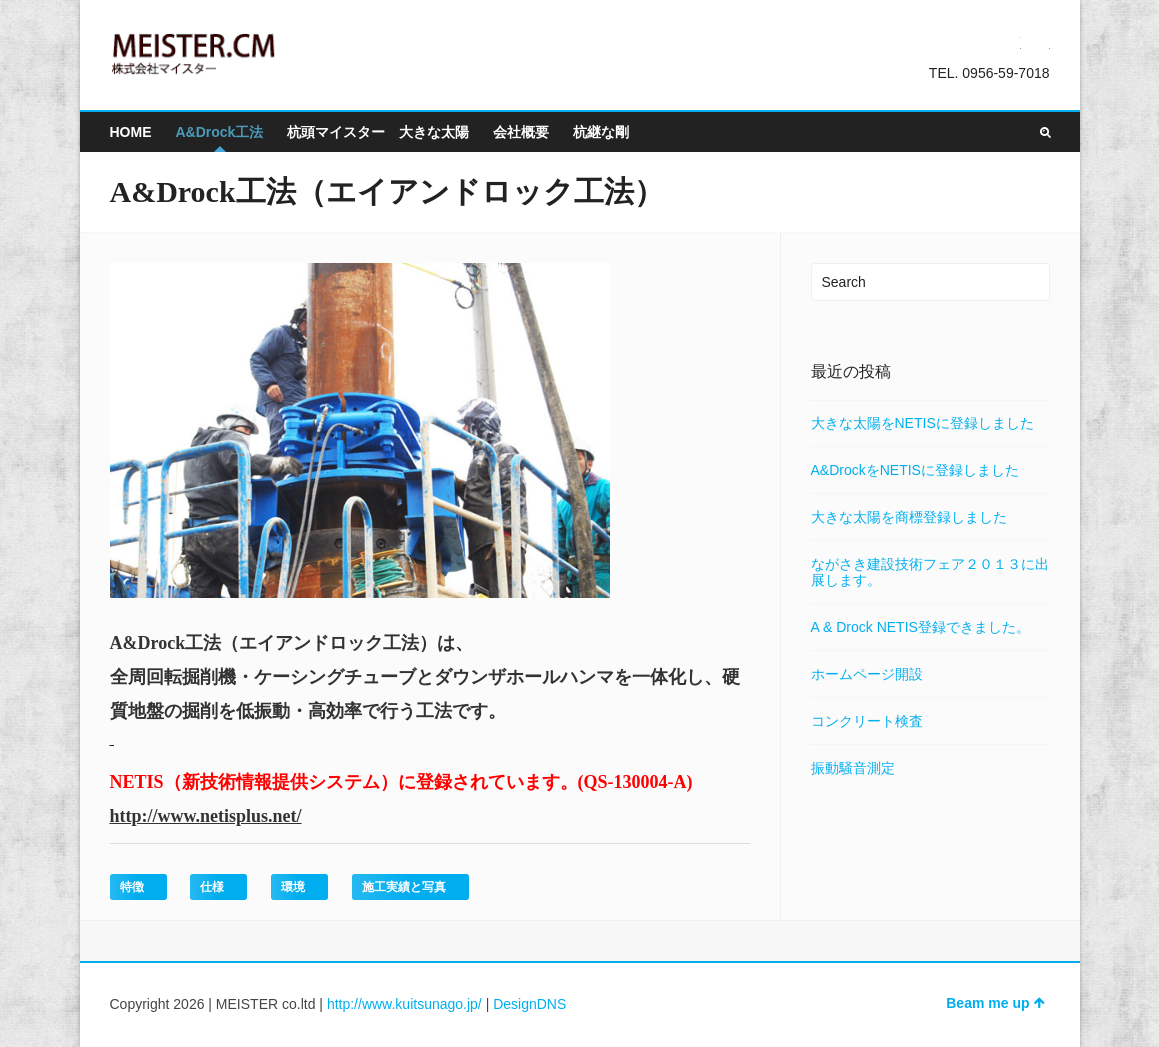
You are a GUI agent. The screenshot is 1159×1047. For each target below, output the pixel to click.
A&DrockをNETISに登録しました (915, 470)
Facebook (1038, 42)
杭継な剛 (601, 132)
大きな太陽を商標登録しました (909, 517)
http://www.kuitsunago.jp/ (404, 1004)
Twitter (1009, 42)
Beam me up (995, 1003)
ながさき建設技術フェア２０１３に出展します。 (930, 572)
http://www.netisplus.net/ (206, 816)
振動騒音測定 (853, 768)
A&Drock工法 (220, 132)
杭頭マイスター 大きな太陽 (378, 132)
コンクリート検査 (867, 721)
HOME (131, 132)
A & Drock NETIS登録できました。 (920, 627)
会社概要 (521, 132)
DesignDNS (529, 1004)
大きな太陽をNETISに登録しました (922, 423)
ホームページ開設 (867, 674)
